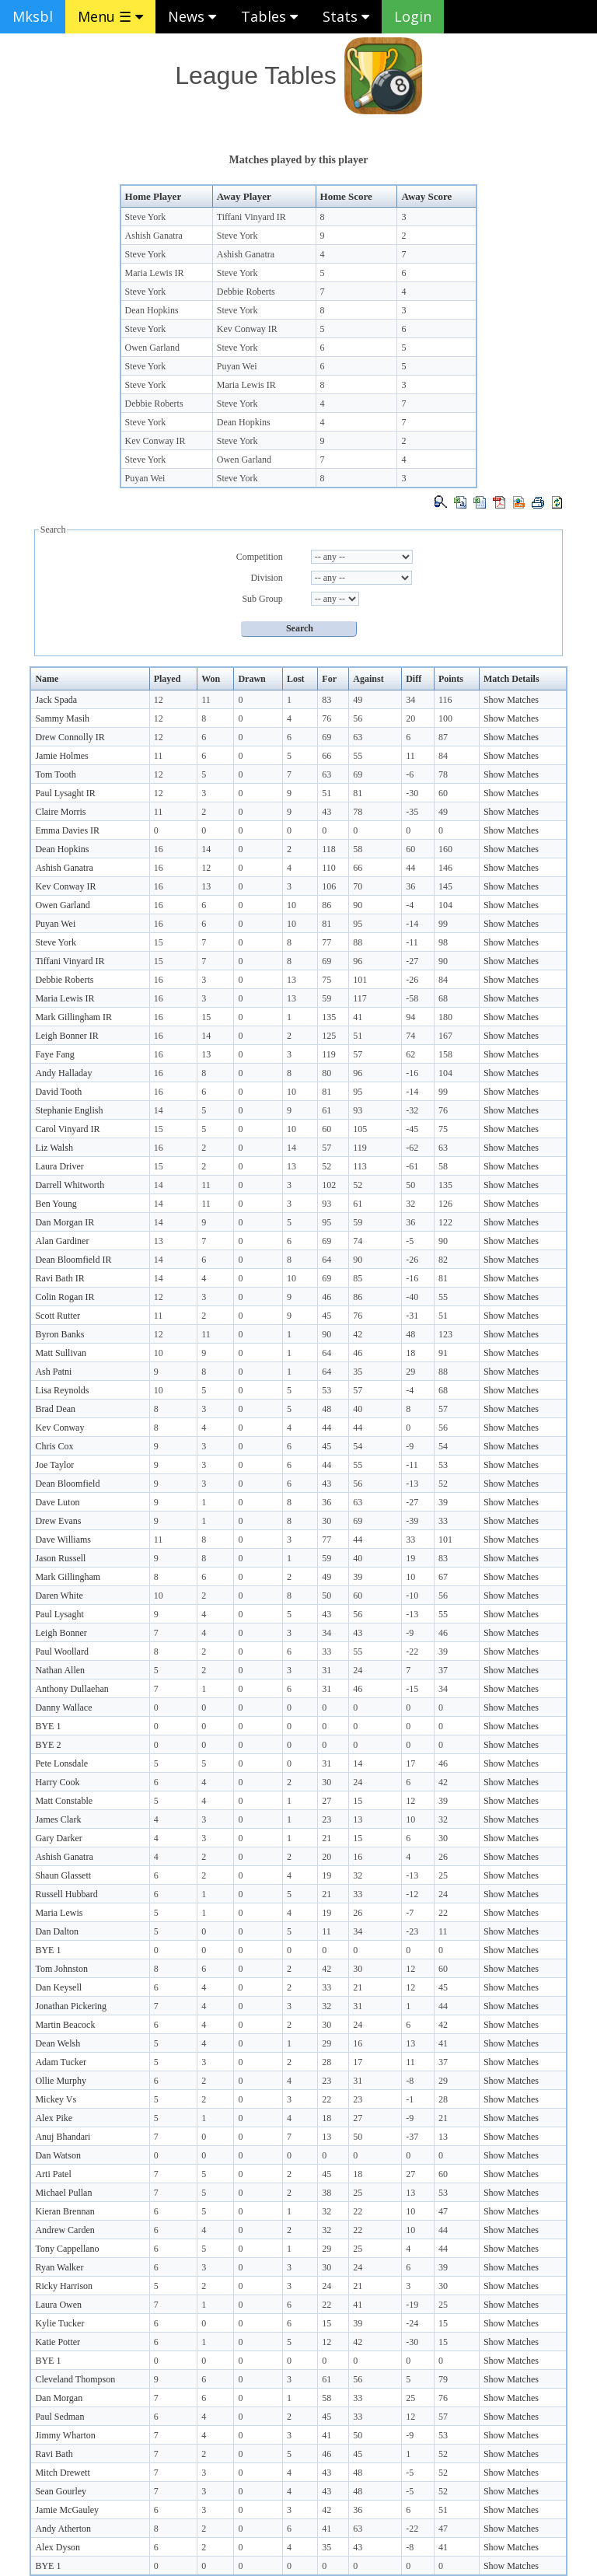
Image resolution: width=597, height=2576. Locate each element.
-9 (410, 1446)
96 (357, 961)
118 (329, 849)
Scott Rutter (57, 1315)
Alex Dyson (57, 2547)
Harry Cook (57, 1782)
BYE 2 (48, 1744)
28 (326, 2062)
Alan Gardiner (62, 1241)
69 (326, 737)
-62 (412, 1147)
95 (357, 923)
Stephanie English (69, 1110)
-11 (412, 942)
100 (445, 718)
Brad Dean (55, 1408)
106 (329, 886)
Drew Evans (58, 1520)
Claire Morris (60, 811)
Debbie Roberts (246, 291)
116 (445, 699)
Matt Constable (64, 1800)
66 (326, 755)
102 (329, 1185)
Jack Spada (56, 699)
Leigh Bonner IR (66, 1035)
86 (326, 905)
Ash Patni (53, 1371)
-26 (412, 979)
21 (326, 1838)
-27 (412, 961)
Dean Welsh (57, 2043)
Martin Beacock (65, 2024)
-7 (410, 1912)
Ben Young (55, 1203)
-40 (412, 1296)
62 (410, 1054)
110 (329, 867)
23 (326, 1819)
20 (410, 718)
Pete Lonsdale (61, 1763)
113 (360, 1166)
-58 (412, 998)
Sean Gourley (60, 2491)
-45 (412, 1129)
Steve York (145, 216)
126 (445, 1203)
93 (357, 1110)
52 (326, 1166)
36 (410, 886)
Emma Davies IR (67, 830)
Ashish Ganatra (154, 235)
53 (326, 1390)
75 (326, 979)
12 (158, 699)
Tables (269, 16)
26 (443, 1856)
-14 (412, 923)
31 (326, 1670)
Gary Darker (58, 1838)
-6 (410, 774)
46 (326, 1296)
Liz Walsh (53, 1147)
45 (326, 1315)
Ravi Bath (53, 2453)
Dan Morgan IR (64, 1222)
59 (326, 998)
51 (326, 793)
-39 (412, 1520)
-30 (412, 793)
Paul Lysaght (59, 1614)
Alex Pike (53, 2118)
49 (357, 699)
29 (410, 1371)
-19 (412, 2304)
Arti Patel (53, 2174)
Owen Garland (152, 347)
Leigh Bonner (60, 1632)
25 (443, 1875)
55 (357, 755)
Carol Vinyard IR (67, 1129)
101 (360, 979)
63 (357, 737)
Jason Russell (60, 1558)
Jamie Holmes (61, 755)
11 (206, 699)
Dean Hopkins (152, 310)
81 (357, 793)
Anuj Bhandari (62, 2136)
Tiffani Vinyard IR (251, 216)
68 (443, 998)
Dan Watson (57, 2155)
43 (326, 811)
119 (329, 1054)
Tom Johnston (61, 1968)
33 (443, 1520)
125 (329, 1035)
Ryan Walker (59, 2267)
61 (326, 1110)
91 (443, 1352)
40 (357, 1408)
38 (326, 2192)
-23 (412, 1931)
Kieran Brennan (64, 2211)
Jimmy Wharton (65, 2435)
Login (412, 16)
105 (360, 1129)
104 (445, 905)
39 (443, 1502)
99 (443, 923)
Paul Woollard (61, 1651)
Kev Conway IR (247, 328)
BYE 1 (48, 1726)
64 (326, 1259)
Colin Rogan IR (64, 1296)
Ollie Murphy (60, 2080)
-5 (410, 1241)
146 (445, 867)
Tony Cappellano (67, 2248)
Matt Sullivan (60, 1352)
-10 (412, 1595)
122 (445, 1222)
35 (357, 1371)
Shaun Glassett (63, 1875)
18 (410, 1352)
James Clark (58, 1819)
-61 (412, 1166)
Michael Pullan (63, 2192)
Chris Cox (54, 1446)
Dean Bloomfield (67, 1483)
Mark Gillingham (67, 1576)
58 (357, 849)
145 (445, 886)
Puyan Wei (237, 366)
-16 (412, 1073)
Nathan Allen (60, 1670)
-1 (410, 2099)
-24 (412, 2323)
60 (443, 793)
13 (206, 886)
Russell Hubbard (66, 1894)
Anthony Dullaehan (71, 1688)
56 (357, 718)
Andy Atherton (63, 2528)
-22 (412, 1651)
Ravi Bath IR (59, 1278)
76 (326, 718)
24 (357, 1670)
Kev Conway (59, 1427)
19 (410, 1558)
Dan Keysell (58, 1987)
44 (410, 867)
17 (410, 1763)
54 (357, 1446)
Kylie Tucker (59, 2323)
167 (445, 1035)
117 (360, 998)
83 (326, 699)
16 (158, 849)
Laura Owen (58, 2304)
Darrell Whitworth (69, 1185)
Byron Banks (59, 1334)
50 (410, 1185)
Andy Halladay (63, 1073)
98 (443, 942)
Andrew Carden (64, 2230)
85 (357, 1278)
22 (443, 1912)
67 (443, 1576)
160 (445, 849)
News (192, 16)
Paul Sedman (59, 2416)
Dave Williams (63, 1539)
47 (443, 2211)
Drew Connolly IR (69, 737)
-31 (412, 1315)
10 (291, 905)
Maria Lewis (58, 1912)
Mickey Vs (55, 2099)
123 (445, 1334)
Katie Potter (57, 2342)
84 (443, 755)
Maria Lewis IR (154, 272)
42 (357, 1334)
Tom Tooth (55, 774)
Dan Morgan (58, 2397)
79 (443, 2379)
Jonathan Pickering (70, 2006)
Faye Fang (54, 1054)
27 (326, 1800)
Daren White (58, 1595)
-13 (412, 1483)
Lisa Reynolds (62, 1390)
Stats (346, 16)
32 (410, 1203)
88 (357, 942)
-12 (412, 1894)
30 (326, 1520)
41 (357, 1017)
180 (445, 1017)
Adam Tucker (60, 2062)
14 (206, 849)
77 (326, 942)
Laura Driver (59, 1166)
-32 (412, 1110)
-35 (412, 811)
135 (329, 1017)
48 (410, 1334)
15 (158, 942)
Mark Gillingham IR (73, 1017)
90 (357, 905)
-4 (410, 905)
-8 (410, 2080)
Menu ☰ (110, 16)
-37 (412, 2136)
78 (443, 774)
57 (357, 1054)
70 (357, 886)
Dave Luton (57, 1502)
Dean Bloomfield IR (73, 1259)
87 (443, 737)
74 (410, 1035)
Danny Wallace (63, 1707)
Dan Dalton (57, 1931)
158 (445, 1054)
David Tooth (58, 1091)
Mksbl (32, 16)
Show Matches (511, 699)
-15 (412, 1688)
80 (326, 1073)
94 (410, 1017)
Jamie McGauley (67, 2509)
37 (443, 1670)
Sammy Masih (62, 718)
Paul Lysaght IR (65, 793)
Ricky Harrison (64, 2286)
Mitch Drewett (62, 2472)
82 (443, 1259)
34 (410, 699)
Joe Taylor (54, 1464)
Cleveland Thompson (75, 2379)
